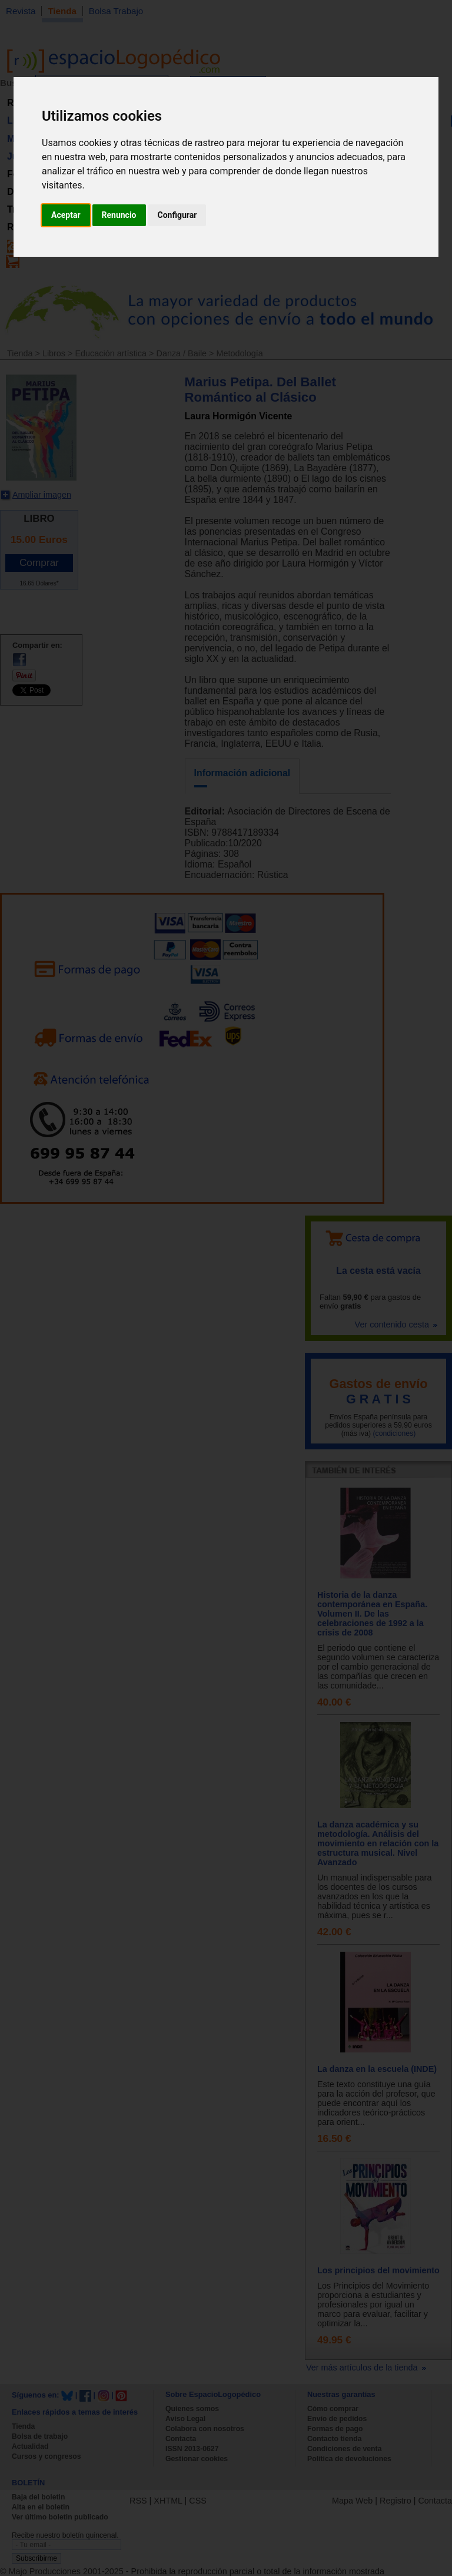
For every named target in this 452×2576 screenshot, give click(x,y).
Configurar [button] (177, 215)
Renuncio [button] (119, 215)
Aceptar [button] (66, 215)
